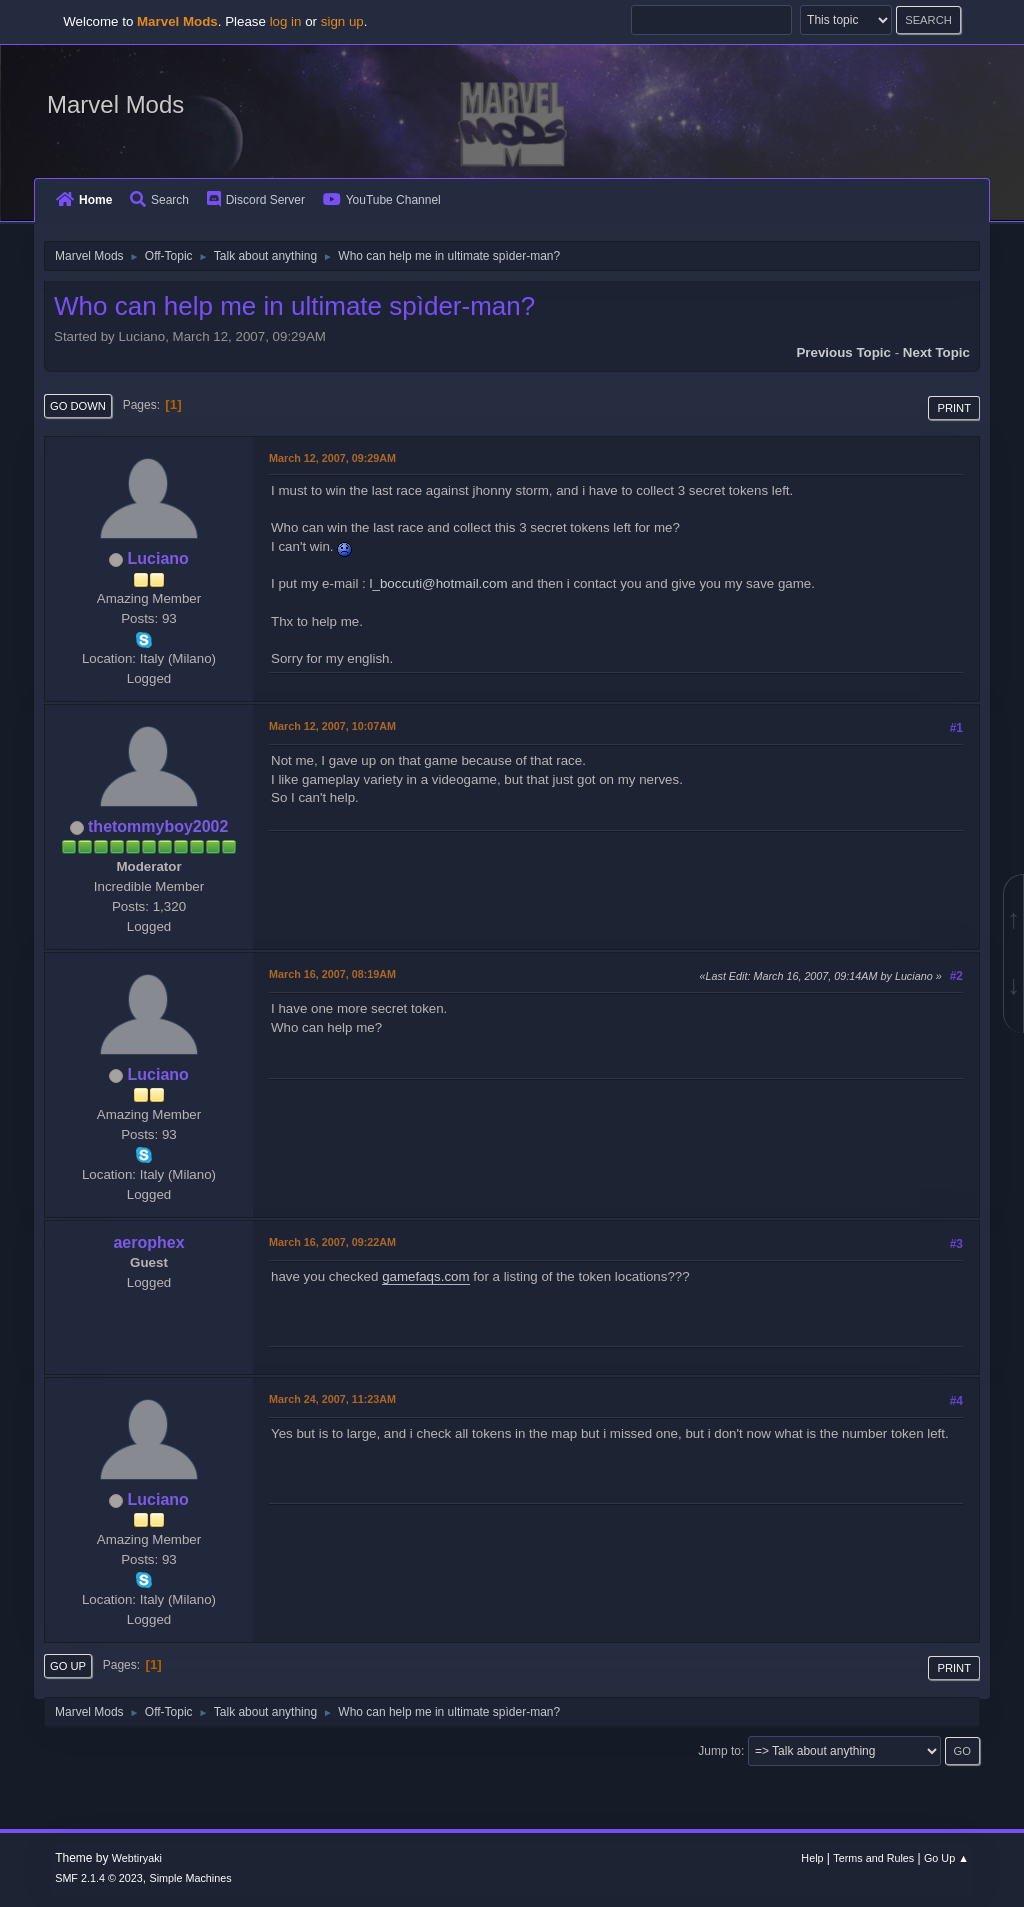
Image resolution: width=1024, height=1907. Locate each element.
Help (812, 1858)
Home (84, 200)
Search (159, 200)
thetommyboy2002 (158, 826)
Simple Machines (191, 1878)
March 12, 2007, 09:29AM (332, 458)
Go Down (78, 406)
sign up (342, 21)
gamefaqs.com (425, 1276)
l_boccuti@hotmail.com (439, 583)
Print (954, 408)
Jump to (719, 1751)
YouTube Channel (382, 200)
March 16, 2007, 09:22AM (332, 1242)
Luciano (158, 558)
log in (286, 21)
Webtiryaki (137, 1858)
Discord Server (256, 200)
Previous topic (843, 352)
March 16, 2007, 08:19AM (332, 974)
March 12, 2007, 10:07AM (332, 726)
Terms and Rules (873, 1858)
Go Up (68, 1666)
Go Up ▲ (946, 1858)
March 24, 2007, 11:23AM (332, 1399)
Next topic (936, 352)
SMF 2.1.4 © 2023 (99, 1878)
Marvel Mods (115, 104)
